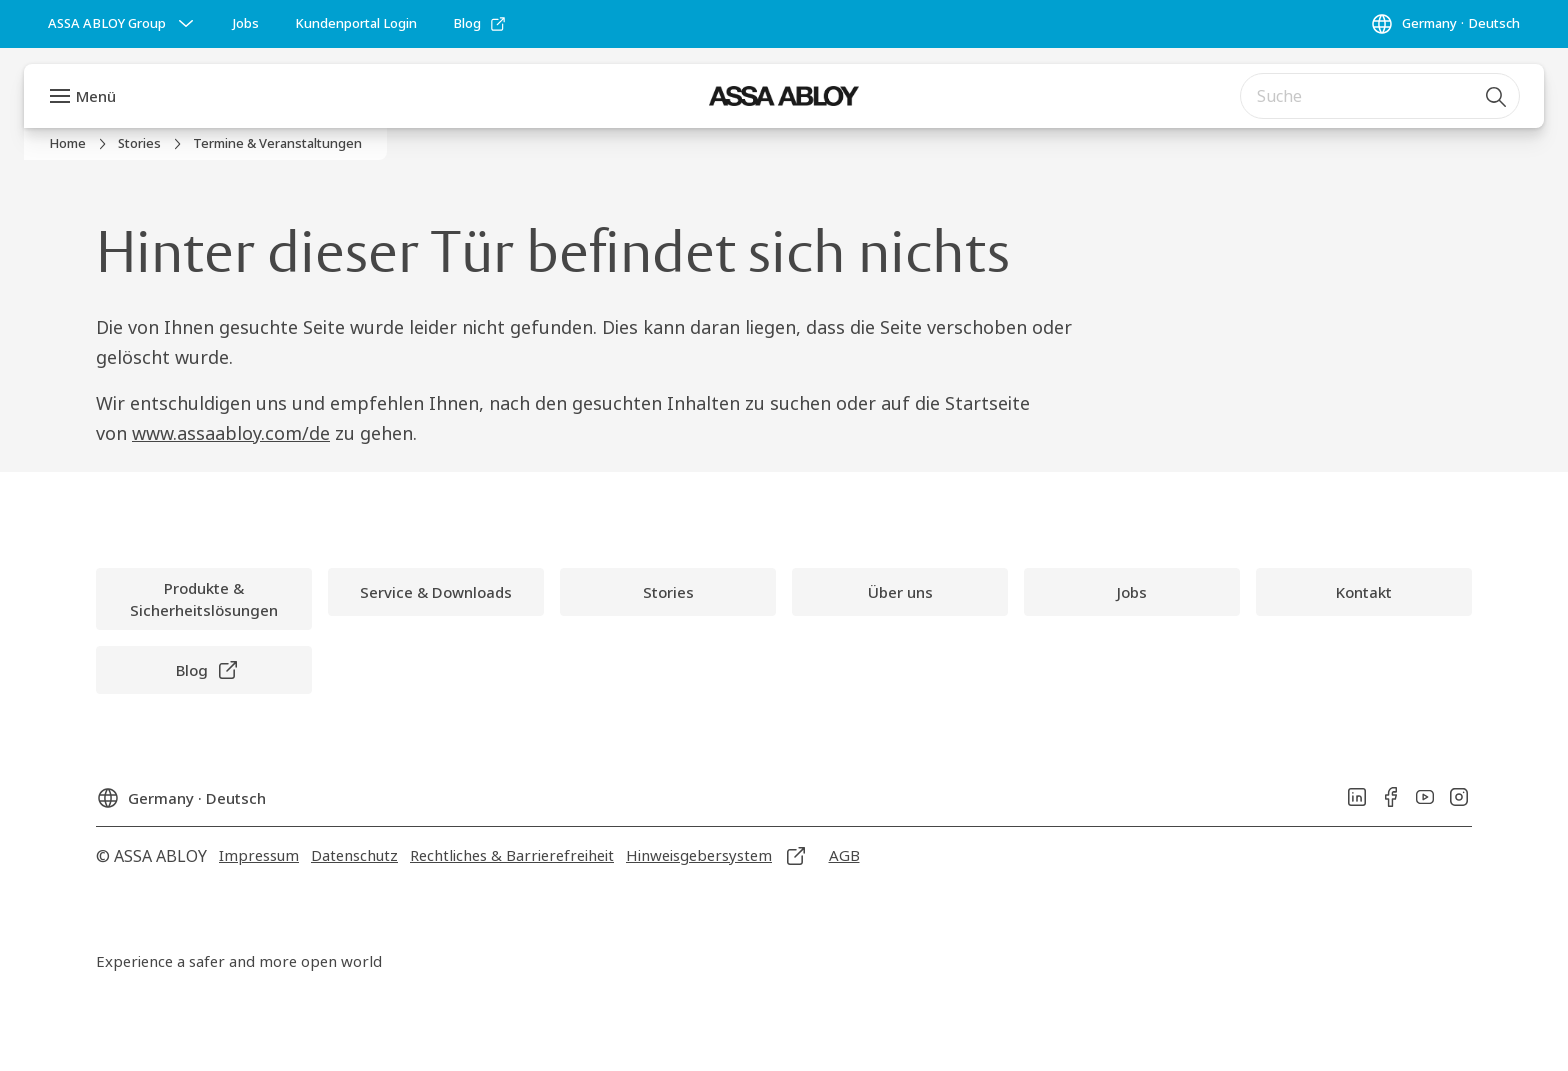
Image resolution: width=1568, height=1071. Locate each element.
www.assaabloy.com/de (231, 433)
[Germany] (1445, 24)
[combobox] (1380, 96)
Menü (96, 96)
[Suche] (1497, 96)
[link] (246, 24)
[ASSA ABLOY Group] (123, 24)
